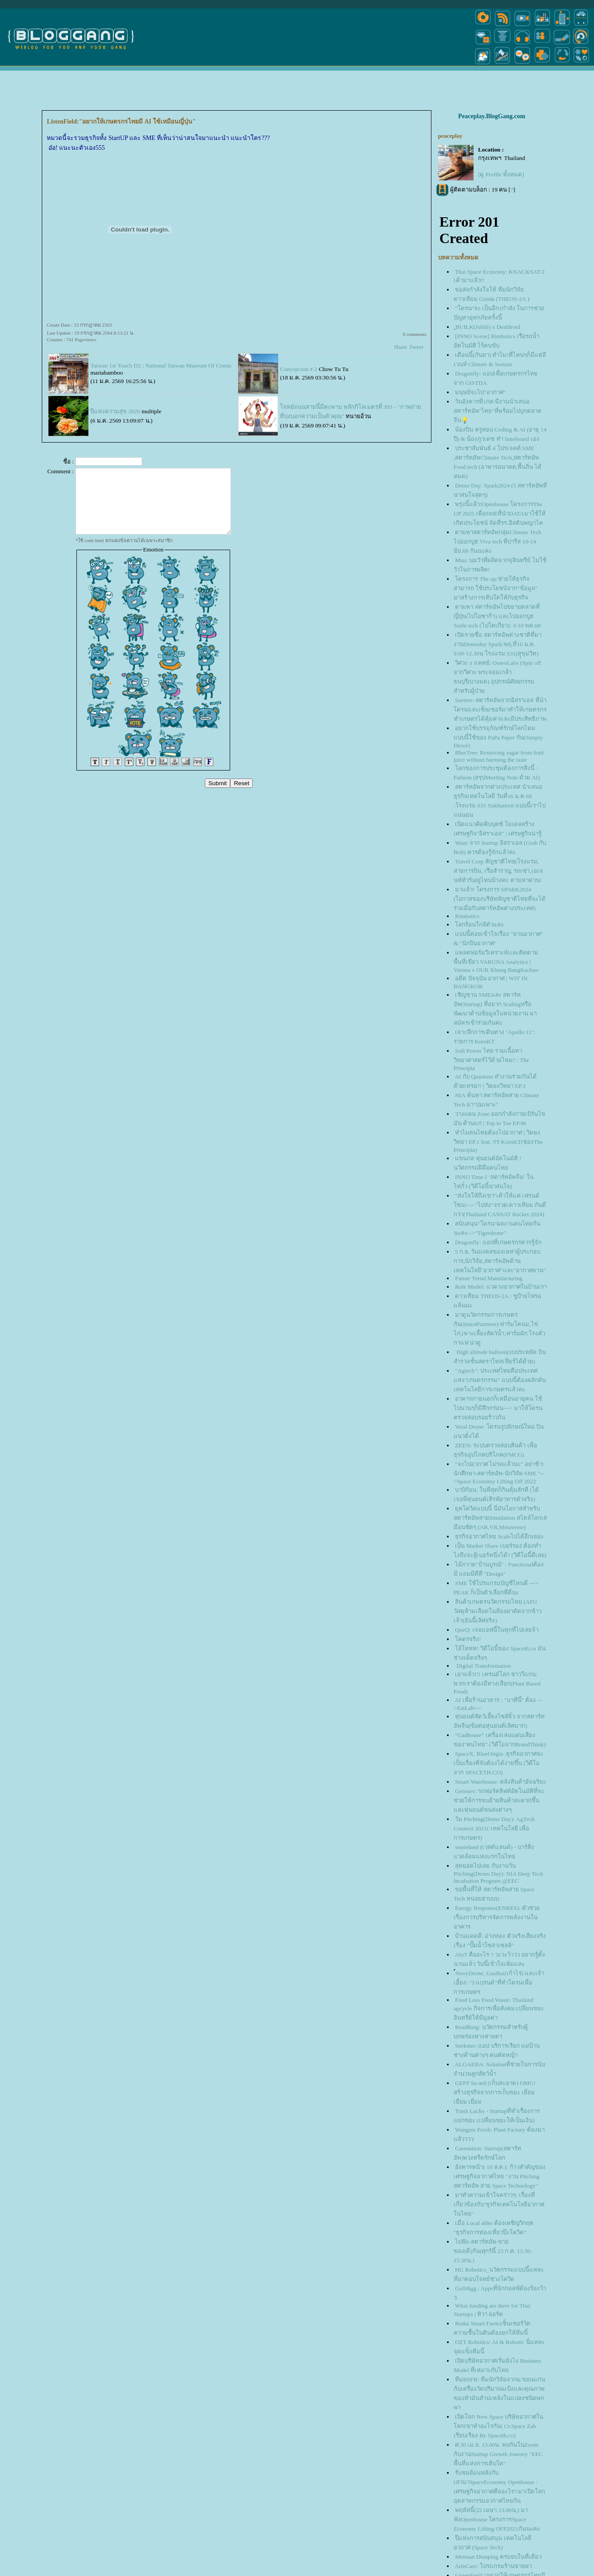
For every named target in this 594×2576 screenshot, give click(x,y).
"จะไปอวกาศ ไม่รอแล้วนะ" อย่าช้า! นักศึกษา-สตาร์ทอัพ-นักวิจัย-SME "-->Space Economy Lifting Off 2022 (499, 1473)
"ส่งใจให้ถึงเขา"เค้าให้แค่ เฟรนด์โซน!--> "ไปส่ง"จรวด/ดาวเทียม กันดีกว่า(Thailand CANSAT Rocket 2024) (500, 1205)
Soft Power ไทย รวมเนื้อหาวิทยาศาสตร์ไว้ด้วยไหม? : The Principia (491, 1059)
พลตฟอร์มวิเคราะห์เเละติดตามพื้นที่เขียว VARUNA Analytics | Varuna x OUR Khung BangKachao (496, 961)
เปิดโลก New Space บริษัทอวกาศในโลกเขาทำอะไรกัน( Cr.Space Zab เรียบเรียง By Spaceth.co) (498, 2426)
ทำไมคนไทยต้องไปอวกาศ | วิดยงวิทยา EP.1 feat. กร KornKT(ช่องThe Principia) (498, 1141)
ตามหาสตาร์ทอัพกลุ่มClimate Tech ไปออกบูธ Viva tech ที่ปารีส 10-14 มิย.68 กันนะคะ (497, 541)
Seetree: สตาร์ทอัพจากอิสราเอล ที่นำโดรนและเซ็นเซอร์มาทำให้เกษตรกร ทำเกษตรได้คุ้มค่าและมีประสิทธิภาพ (500, 709)
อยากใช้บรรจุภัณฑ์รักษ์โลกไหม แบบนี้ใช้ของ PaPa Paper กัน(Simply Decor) (498, 737)
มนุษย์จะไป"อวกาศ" (480, 392)
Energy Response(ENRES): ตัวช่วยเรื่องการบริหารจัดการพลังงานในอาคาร (497, 1917)
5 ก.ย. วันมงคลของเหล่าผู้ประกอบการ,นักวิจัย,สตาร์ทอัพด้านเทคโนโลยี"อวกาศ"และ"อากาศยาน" (500, 1261)
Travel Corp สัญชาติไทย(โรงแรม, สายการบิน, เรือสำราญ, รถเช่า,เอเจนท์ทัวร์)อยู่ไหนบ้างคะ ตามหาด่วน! (498, 870)
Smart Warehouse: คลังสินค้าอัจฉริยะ (500, 1781)
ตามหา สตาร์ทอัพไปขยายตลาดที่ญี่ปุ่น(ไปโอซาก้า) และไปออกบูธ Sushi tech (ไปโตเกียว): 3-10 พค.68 (497, 616)
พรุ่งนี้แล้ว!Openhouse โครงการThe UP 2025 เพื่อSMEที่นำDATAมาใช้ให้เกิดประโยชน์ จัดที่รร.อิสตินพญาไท (500, 513)
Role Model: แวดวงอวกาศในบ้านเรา (500, 1286)
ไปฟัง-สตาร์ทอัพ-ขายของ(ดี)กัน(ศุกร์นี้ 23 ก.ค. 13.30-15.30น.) (493, 2251)
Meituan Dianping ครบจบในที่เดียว (498, 2556)
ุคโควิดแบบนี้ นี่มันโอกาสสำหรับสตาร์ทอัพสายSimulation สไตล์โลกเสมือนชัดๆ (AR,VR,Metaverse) (500, 1517)
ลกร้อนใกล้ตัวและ (479, 924)
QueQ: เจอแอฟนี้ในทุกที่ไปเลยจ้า (496, 1629)
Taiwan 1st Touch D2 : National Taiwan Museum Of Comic (160, 365)
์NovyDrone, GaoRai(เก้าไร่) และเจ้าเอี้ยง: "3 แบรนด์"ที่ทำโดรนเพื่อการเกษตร (499, 1982)
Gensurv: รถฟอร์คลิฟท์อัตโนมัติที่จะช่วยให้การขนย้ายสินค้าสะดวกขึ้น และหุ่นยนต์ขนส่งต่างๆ (499, 1800)
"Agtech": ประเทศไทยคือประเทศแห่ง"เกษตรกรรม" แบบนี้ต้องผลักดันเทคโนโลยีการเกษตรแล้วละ (500, 1380)
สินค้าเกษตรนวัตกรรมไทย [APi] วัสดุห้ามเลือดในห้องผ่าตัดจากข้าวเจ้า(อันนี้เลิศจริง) (498, 1611)
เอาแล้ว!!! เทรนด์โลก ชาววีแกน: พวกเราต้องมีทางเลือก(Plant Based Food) (497, 1683)
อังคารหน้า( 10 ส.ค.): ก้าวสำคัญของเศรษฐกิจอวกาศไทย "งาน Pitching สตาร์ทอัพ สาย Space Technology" (500, 2176)
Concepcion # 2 (298, 369)
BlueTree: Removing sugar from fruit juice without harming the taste (499, 756)
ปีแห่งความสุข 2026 (115, 411)
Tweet (416, 346)
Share (400, 346)
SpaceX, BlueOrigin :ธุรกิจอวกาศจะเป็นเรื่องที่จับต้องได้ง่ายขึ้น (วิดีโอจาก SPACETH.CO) (498, 1763)
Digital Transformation (483, 1665)
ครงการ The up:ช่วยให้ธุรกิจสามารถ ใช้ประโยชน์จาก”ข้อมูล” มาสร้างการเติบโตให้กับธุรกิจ (496, 588)
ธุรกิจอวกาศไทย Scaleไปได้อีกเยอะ (499, 1536)
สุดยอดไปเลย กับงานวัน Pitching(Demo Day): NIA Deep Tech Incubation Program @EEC (498, 1873)
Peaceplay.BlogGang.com (491, 116)
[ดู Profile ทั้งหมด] (501, 174)
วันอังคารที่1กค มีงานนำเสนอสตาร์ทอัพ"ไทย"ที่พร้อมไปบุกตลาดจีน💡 (498, 410)
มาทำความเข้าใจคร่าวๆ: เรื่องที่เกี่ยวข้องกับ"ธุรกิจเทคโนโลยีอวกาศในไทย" (499, 2204)
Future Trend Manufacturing (488, 1278)
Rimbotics (467, 916)
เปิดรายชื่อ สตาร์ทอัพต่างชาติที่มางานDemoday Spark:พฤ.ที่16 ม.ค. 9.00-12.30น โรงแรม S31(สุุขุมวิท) (498, 644)
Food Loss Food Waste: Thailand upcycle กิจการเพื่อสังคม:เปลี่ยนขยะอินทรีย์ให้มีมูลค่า (499, 2009)
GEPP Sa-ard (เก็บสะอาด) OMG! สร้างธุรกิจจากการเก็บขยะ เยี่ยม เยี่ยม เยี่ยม (495, 2092)
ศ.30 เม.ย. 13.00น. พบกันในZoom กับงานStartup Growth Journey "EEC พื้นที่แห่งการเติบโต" (498, 2454)
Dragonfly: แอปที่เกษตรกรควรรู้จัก (498, 1242)
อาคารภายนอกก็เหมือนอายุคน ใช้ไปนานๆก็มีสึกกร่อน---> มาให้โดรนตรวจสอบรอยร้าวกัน (498, 1408)
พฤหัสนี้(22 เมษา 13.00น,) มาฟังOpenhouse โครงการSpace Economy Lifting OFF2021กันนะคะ (497, 2519)
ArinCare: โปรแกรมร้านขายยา (493, 2566)
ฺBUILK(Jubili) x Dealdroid (487, 326)
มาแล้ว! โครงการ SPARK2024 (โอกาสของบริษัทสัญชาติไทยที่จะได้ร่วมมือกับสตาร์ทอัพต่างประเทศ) (500, 898)
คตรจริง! (468, 1639)
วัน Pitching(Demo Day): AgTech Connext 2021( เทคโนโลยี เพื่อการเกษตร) (494, 1828)
